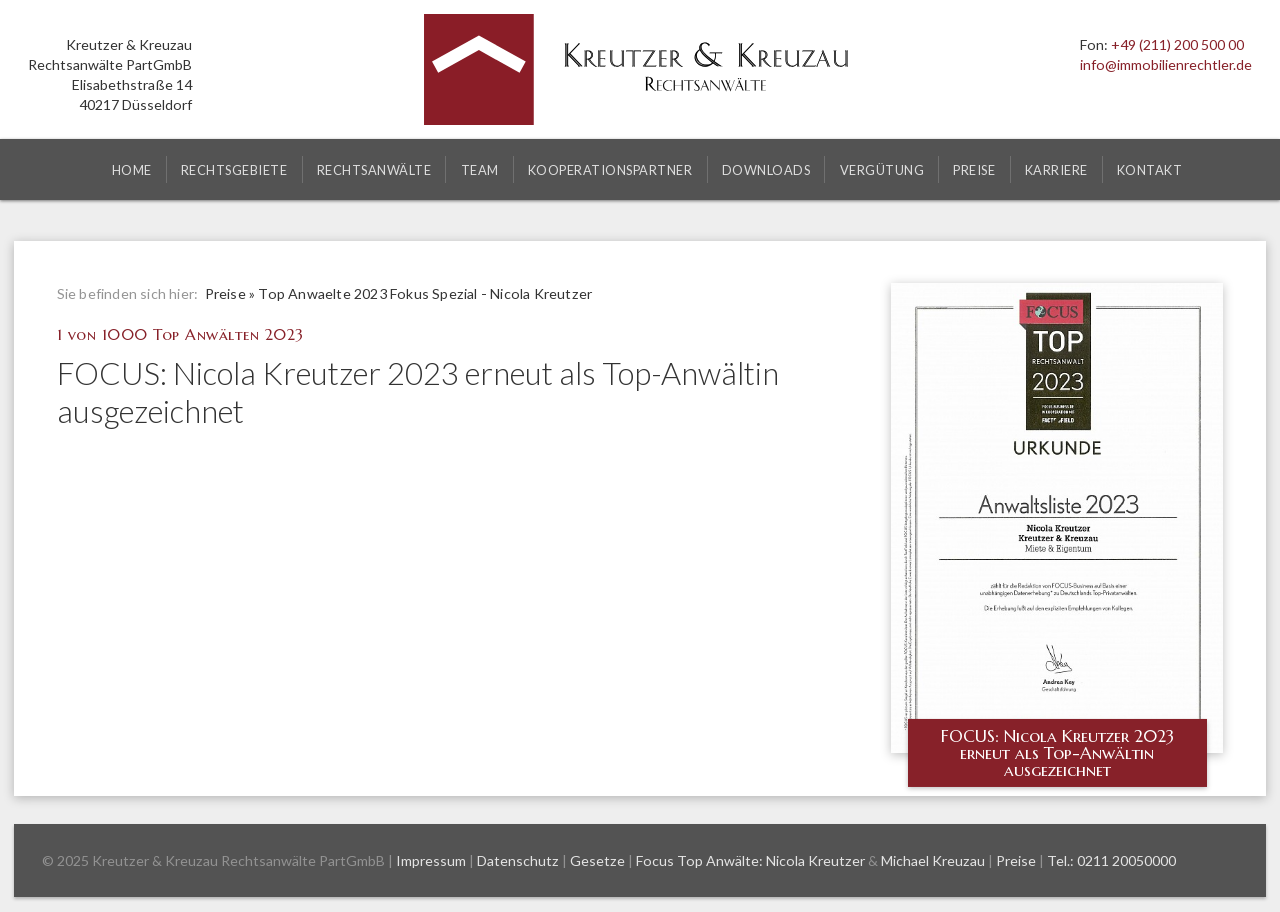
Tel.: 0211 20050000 (1111, 860)
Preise (225, 293)
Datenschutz (518, 860)
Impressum (431, 860)
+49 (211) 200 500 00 (1177, 44)
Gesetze (597, 860)
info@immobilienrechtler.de (1166, 64)
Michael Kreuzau (933, 860)
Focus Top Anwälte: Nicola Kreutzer (750, 860)
